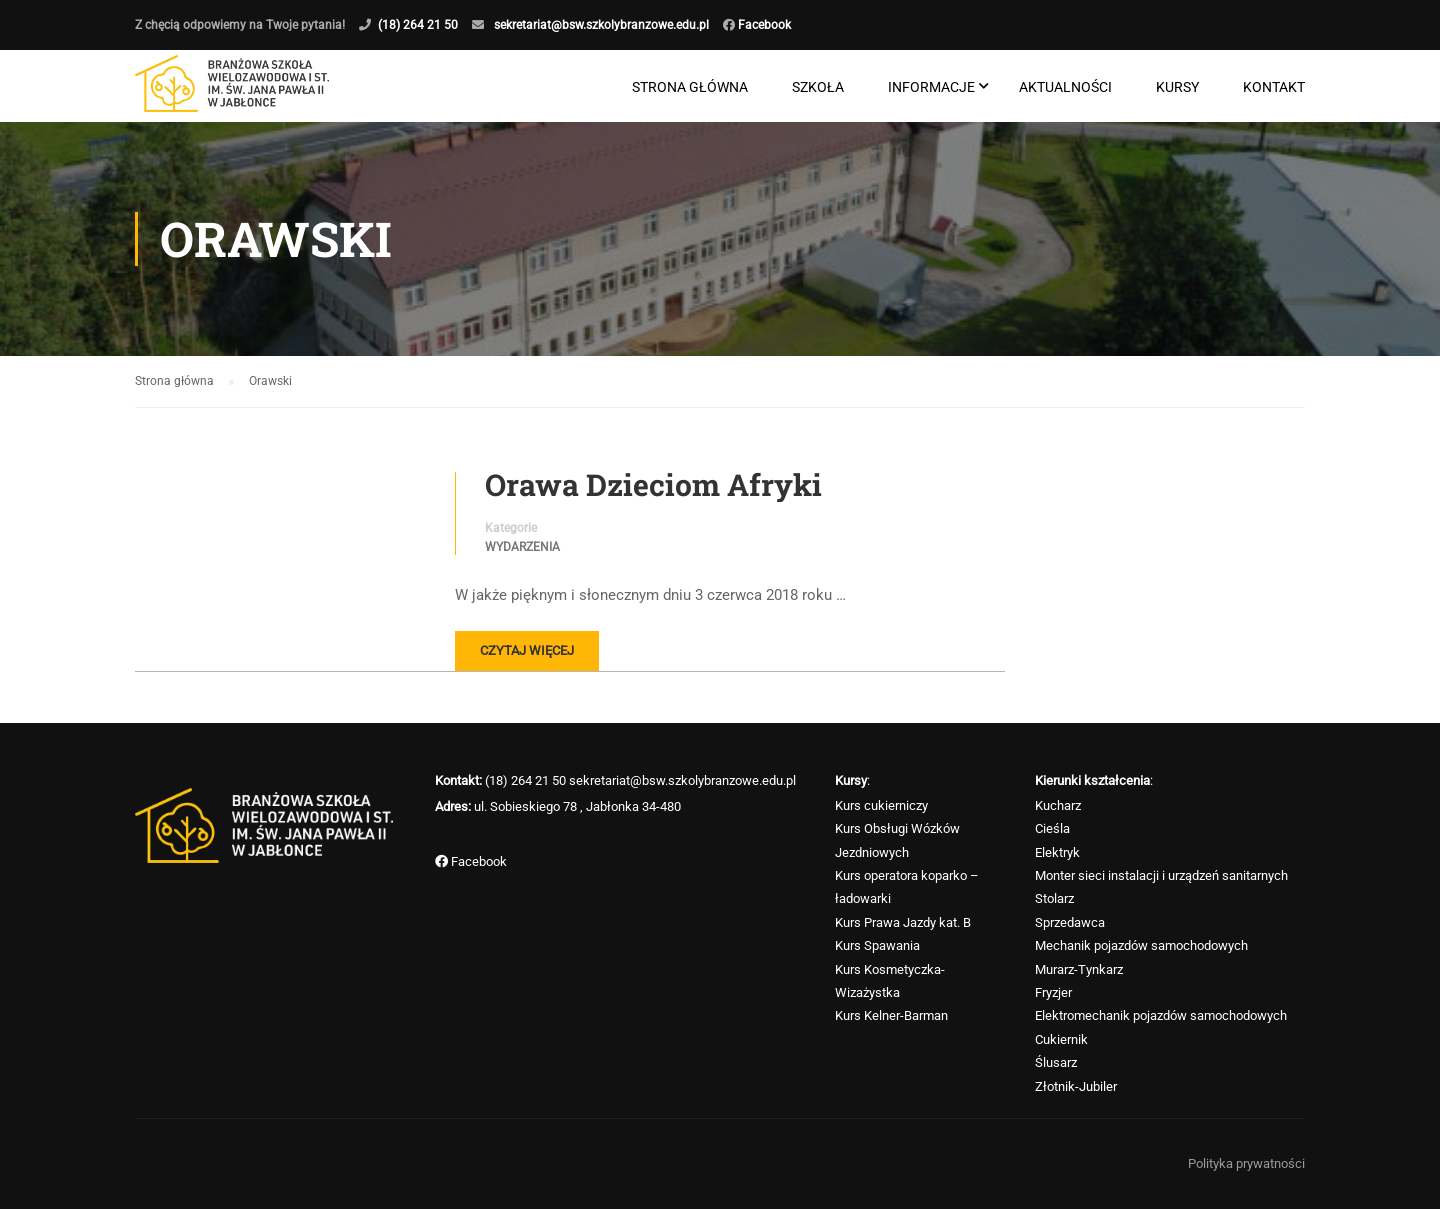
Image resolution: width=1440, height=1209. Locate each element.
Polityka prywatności (1246, 1163)
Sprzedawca (1070, 922)
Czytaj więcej (527, 652)
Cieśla (1052, 829)
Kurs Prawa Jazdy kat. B (903, 922)
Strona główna (690, 88)
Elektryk (1057, 852)
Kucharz (1058, 805)
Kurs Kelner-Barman (891, 1016)
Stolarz (1054, 899)
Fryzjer (1053, 993)
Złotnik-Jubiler (1076, 1086)
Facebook (763, 25)
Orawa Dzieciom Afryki (653, 487)
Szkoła (818, 88)
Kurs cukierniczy (881, 805)
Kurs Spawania (877, 946)
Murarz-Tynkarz (1079, 969)
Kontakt (1274, 88)
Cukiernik (1061, 1039)
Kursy (1177, 88)
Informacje (931, 88)
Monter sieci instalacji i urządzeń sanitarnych (1161, 876)
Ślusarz (1056, 1063)
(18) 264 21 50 (418, 25)
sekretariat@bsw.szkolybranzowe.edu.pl (601, 25)
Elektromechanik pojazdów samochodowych (1161, 1016)
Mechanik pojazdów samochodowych (1141, 946)
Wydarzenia (522, 549)
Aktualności (1065, 88)
